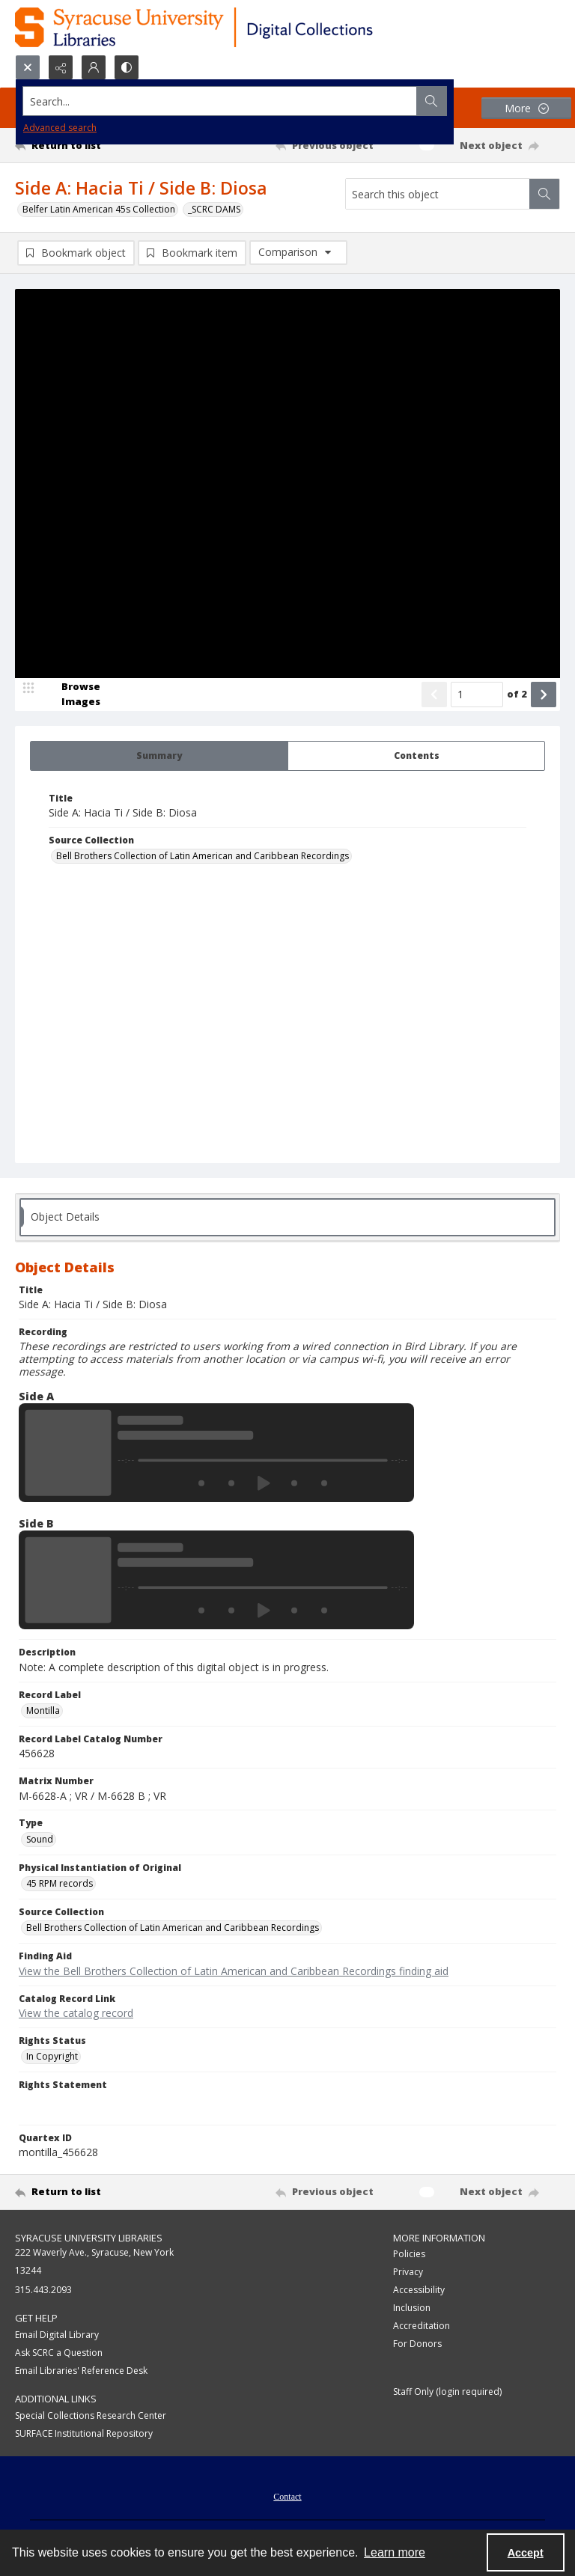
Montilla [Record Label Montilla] (43, 1710)
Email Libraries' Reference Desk (81, 2370)
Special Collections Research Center (90, 2415)
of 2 (517, 694)
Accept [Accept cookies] (526, 2553)
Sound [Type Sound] (39, 1839)
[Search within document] (544, 194)
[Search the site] (231, 101)
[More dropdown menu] (526, 108)
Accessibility (419, 2289)
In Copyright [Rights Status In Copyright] (52, 2056)
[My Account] (94, 67)
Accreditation (421, 2325)
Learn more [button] (394, 2552)
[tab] (159, 756)
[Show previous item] (434, 694)
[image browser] (71, 694)
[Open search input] (28, 67)
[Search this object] (437, 194)
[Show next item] (543, 694)
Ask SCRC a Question (59, 2352)
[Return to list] (86, 145)
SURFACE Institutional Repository (84, 2433)
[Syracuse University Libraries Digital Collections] (237, 27)
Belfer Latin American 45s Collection (98, 209)
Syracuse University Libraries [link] (88, 2237)
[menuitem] (287, 2495)
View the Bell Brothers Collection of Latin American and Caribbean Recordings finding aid (233, 1971)
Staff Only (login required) (447, 2391)
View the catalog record (76, 2013)
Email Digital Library (57, 2334)
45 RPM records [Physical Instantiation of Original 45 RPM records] (59, 1883)
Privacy (408, 2271)
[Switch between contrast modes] (127, 67)
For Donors (417, 2343)
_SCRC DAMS (214, 209)
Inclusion (412, 2307)
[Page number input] (477, 694)
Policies (409, 2253)
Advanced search (60, 127)
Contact (287, 2496)
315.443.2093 (43, 2289)
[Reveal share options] (61, 67)
